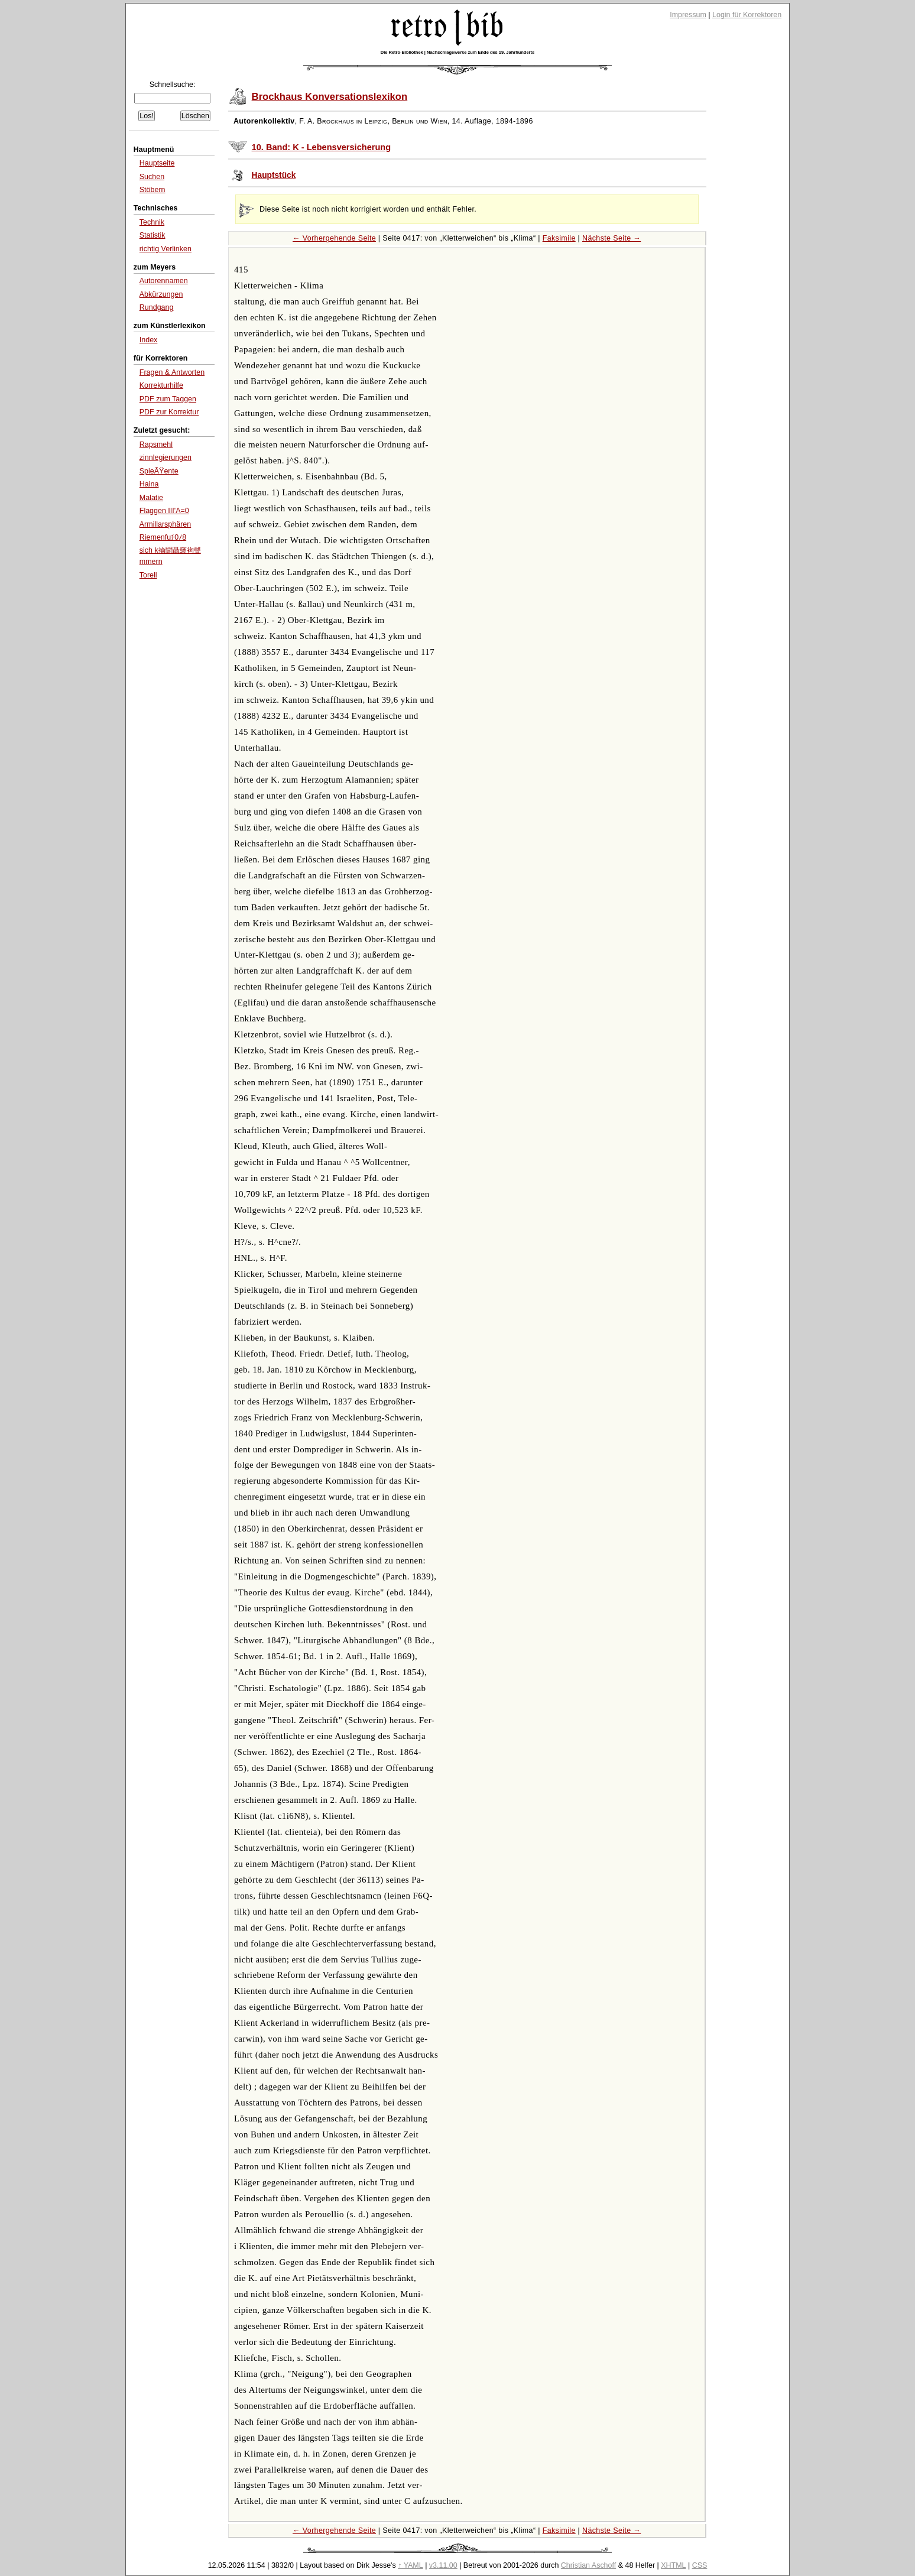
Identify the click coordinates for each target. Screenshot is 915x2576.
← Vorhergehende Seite (334, 238)
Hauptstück (274, 175)
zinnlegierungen (165, 457)
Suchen (151, 177)
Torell (148, 575)
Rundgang (156, 307)
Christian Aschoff (588, 2565)
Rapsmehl (156, 444)
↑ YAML (410, 2565)
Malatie (151, 498)
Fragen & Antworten (172, 372)
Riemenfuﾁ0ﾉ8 (162, 537)
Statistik (152, 235)
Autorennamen (163, 281)
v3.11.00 (443, 2565)
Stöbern (152, 190)
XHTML (673, 2565)
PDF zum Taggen (167, 399)
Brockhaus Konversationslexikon (330, 96)
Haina (149, 484)
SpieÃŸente (159, 471)
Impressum (688, 15)
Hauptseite (157, 163)
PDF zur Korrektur (169, 412)
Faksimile (559, 238)
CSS (700, 2565)
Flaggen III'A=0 (164, 511)
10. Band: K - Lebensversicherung (321, 147)
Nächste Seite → (611, 238)
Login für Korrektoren (746, 15)
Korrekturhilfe (161, 385)
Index (148, 340)
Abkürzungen (161, 294)
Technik (151, 222)
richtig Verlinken (165, 249)
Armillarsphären (165, 524)
